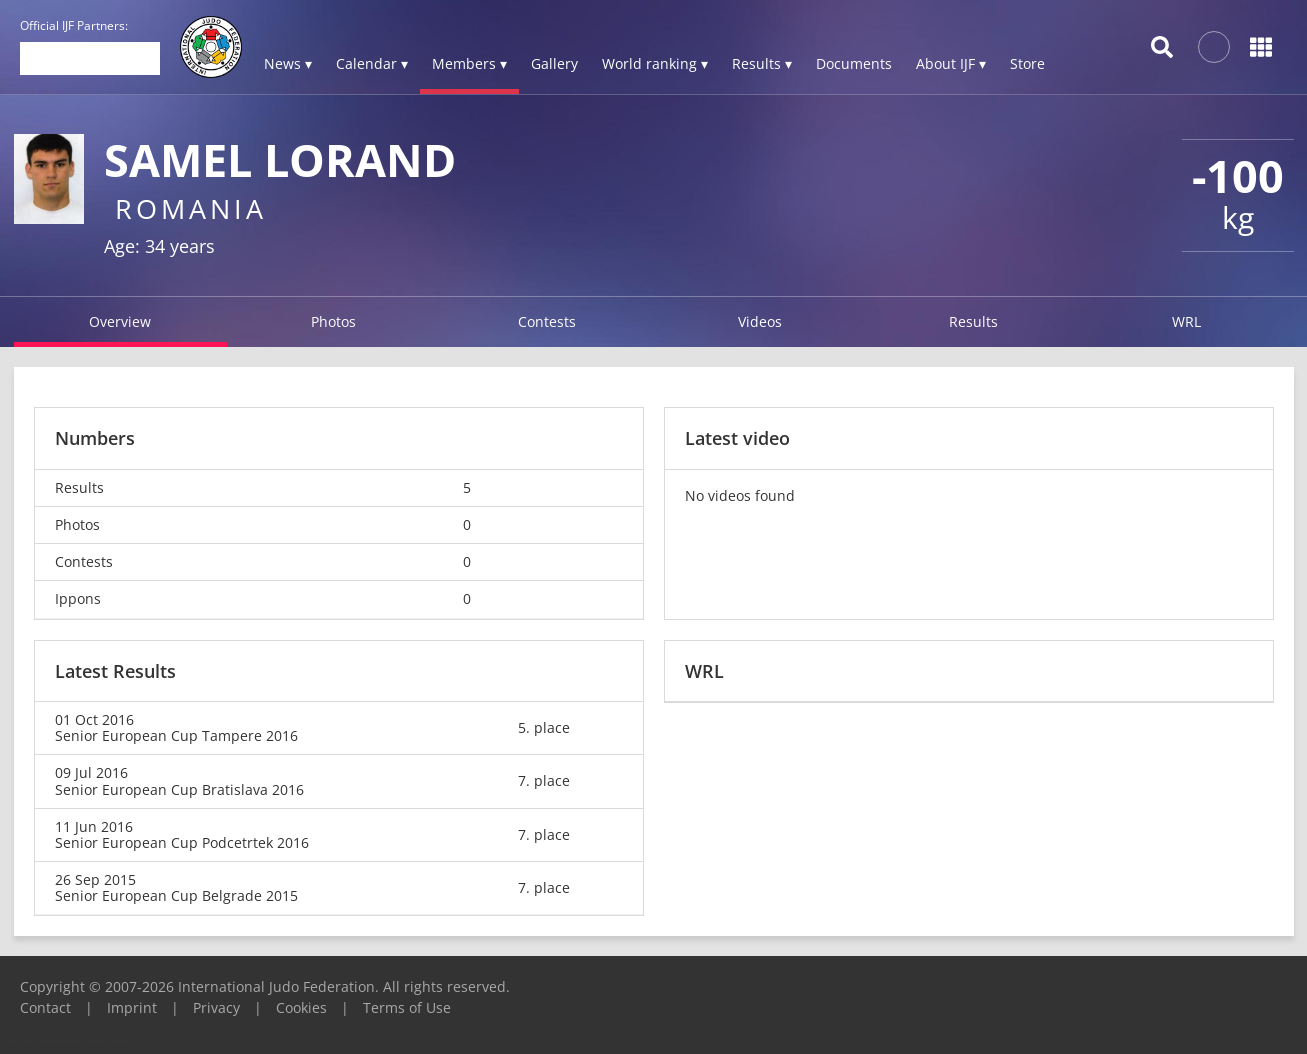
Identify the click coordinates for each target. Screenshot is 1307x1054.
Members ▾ (469, 63)
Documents (854, 63)
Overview (120, 321)
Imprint (132, 1007)
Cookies (301, 1007)
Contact (45, 1007)
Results (973, 321)
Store (1027, 63)
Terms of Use (407, 1007)
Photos (333, 321)
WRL (1186, 321)
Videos (760, 321)
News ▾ (288, 63)
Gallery (554, 63)
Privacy (216, 1007)
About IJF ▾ (951, 63)
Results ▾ (762, 63)
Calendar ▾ (372, 63)
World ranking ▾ (655, 63)
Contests (547, 321)
